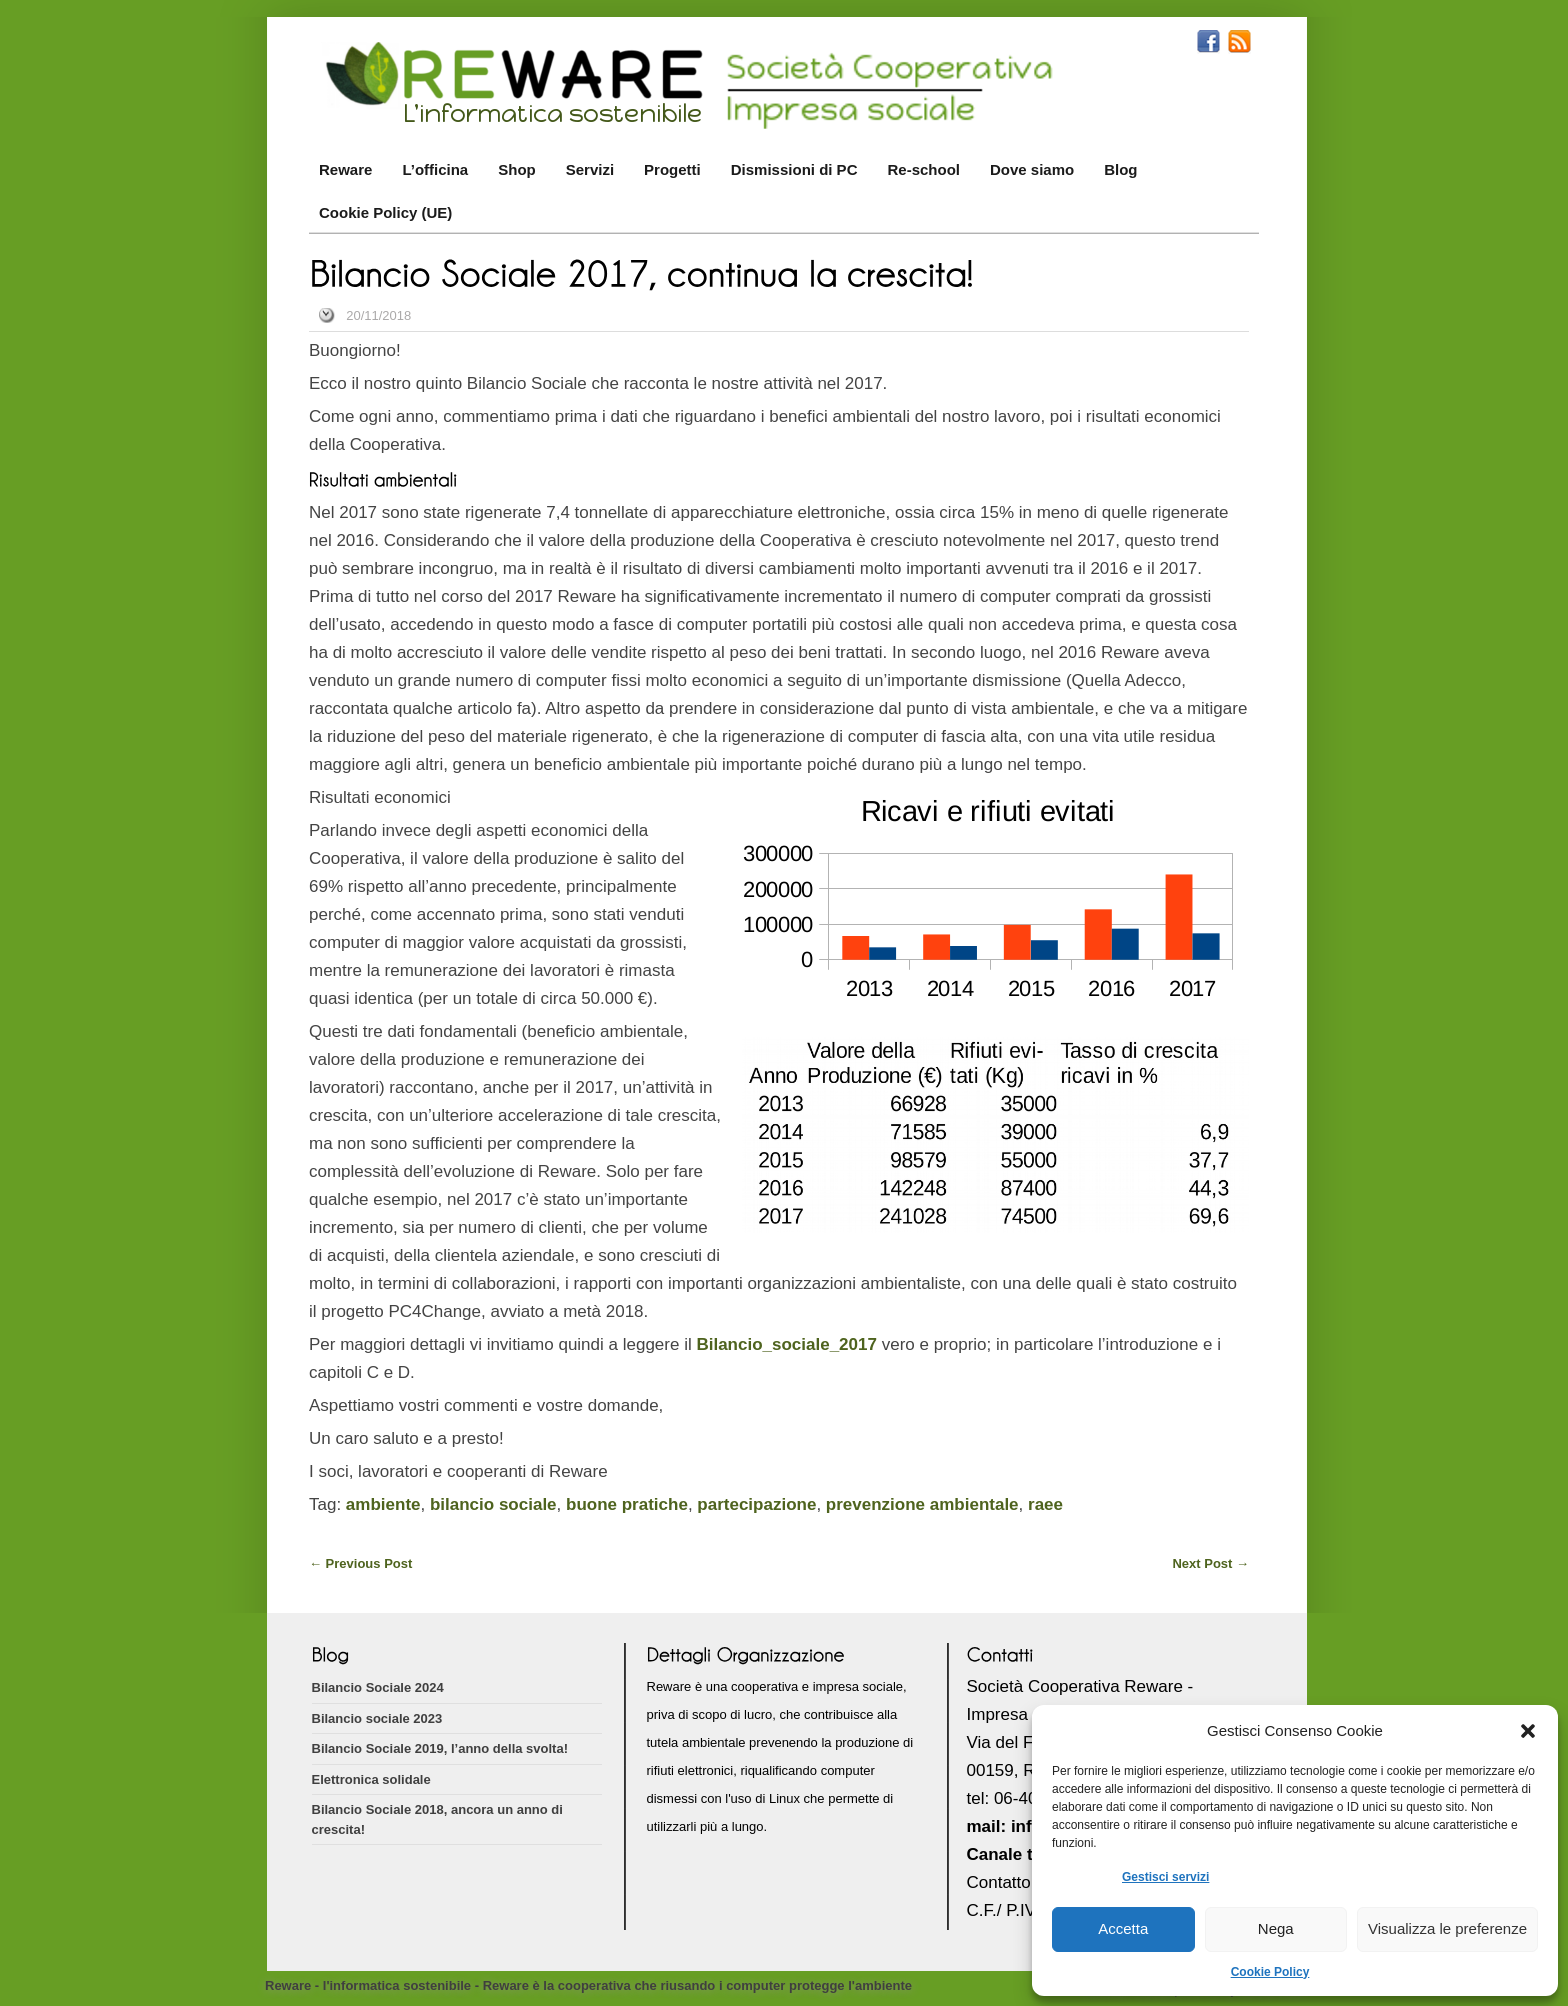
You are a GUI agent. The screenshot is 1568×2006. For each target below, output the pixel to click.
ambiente (383, 1504)
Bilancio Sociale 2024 (378, 1687)
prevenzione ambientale (922, 1504)
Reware (345, 169)
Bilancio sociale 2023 (377, 1718)
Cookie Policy (1270, 1972)
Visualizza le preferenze (1447, 1928)
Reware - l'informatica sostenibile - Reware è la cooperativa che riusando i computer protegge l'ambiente (588, 1985)
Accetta (1123, 1928)
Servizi (590, 169)
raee (1045, 1504)
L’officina (435, 169)
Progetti (672, 169)
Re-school (923, 169)
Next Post (1210, 1563)
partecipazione (756, 1504)
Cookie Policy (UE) (385, 212)
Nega (1276, 1928)
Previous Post (360, 1563)
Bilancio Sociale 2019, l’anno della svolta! (440, 1748)
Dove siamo (1032, 169)
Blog (1120, 169)
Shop (517, 169)
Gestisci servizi (1165, 1877)
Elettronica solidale (371, 1779)
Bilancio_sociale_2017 (786, 1344)
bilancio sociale (493, 1504)
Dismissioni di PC (794, 169)
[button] (1528, 1731)
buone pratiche (627, 1504)
